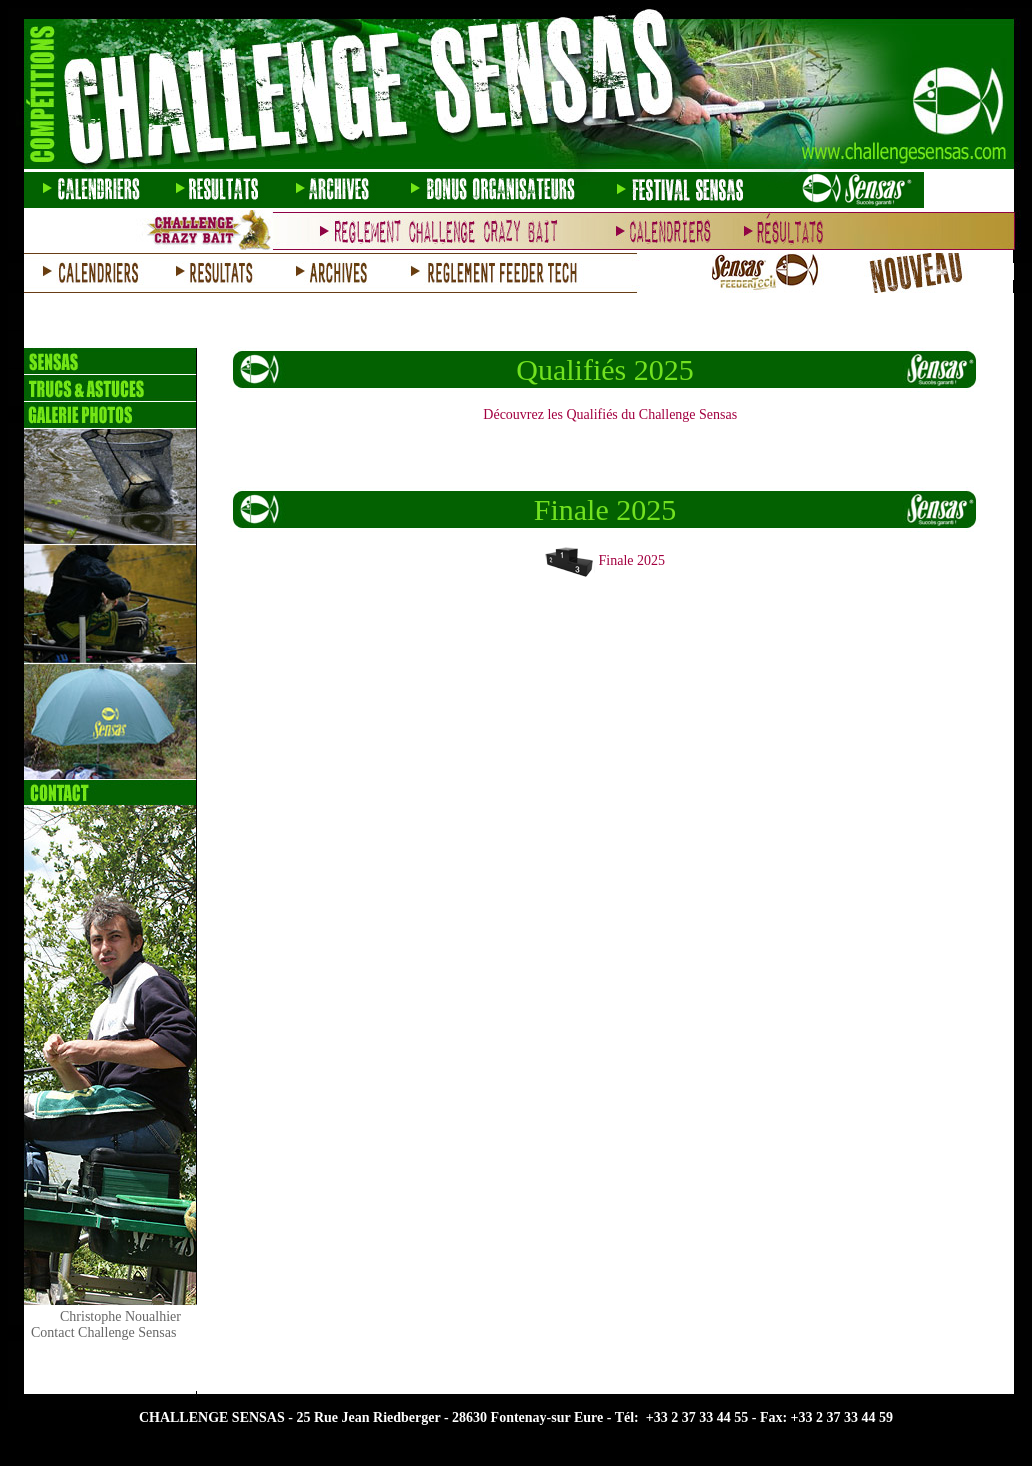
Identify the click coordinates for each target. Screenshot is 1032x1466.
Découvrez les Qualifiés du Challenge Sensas (610, 414)
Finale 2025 (632, 560)
